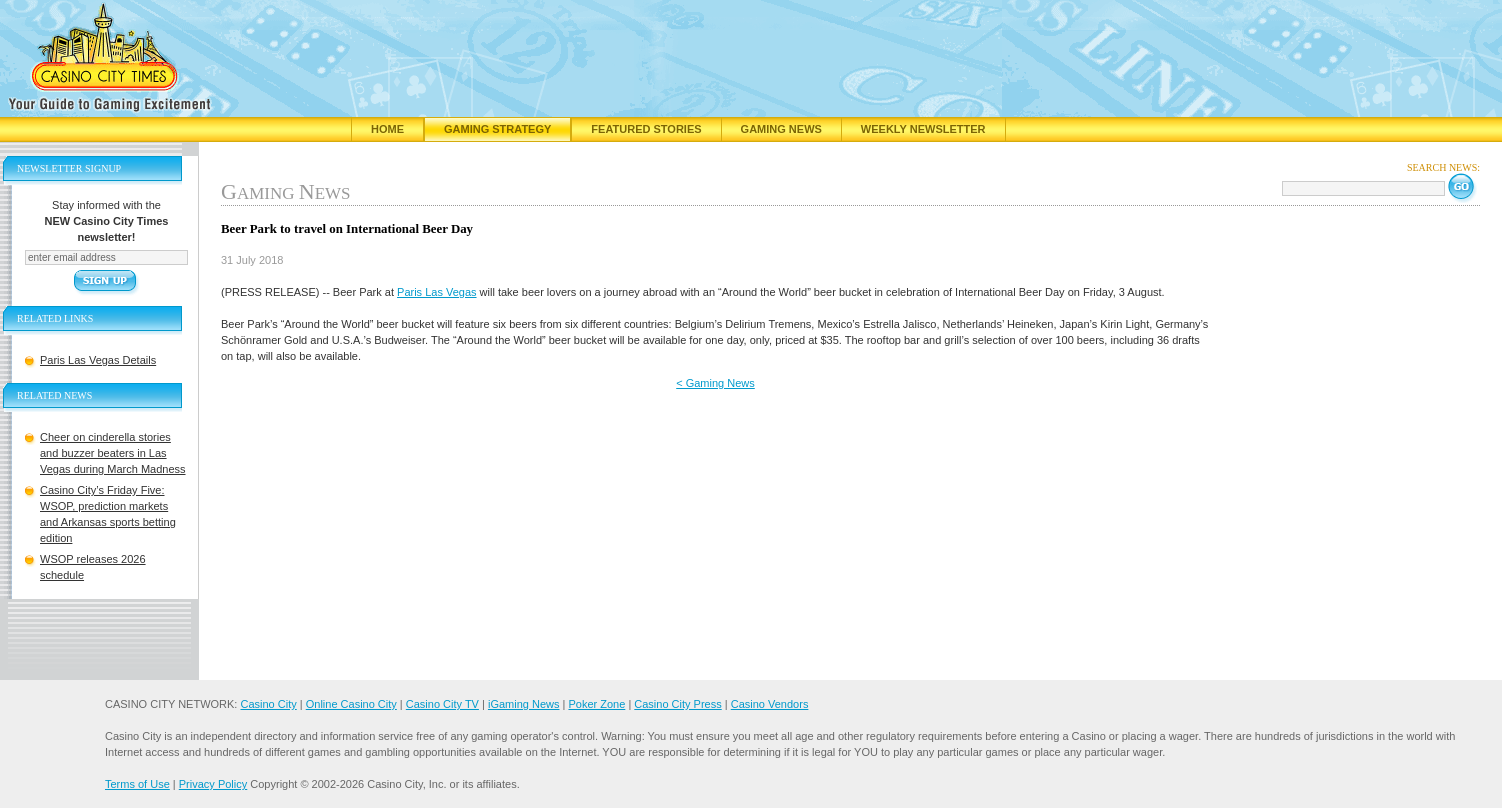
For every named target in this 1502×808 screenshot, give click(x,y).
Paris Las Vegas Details (98, 360)
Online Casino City (351, 704)
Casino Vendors (770, 704)
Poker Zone (596, 704)
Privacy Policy (213, 784)
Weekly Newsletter (923, 129)
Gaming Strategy (497, 129)
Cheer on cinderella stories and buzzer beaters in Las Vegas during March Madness (113, 453)
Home (387, 129)
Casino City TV (442, 704)
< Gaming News (715, 383)
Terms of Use (137, 784)
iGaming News (524, 704)
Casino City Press (677, 704)
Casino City (268, 704)
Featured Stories (646, 129)
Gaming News (781, 129)
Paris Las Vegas (437, 292)
